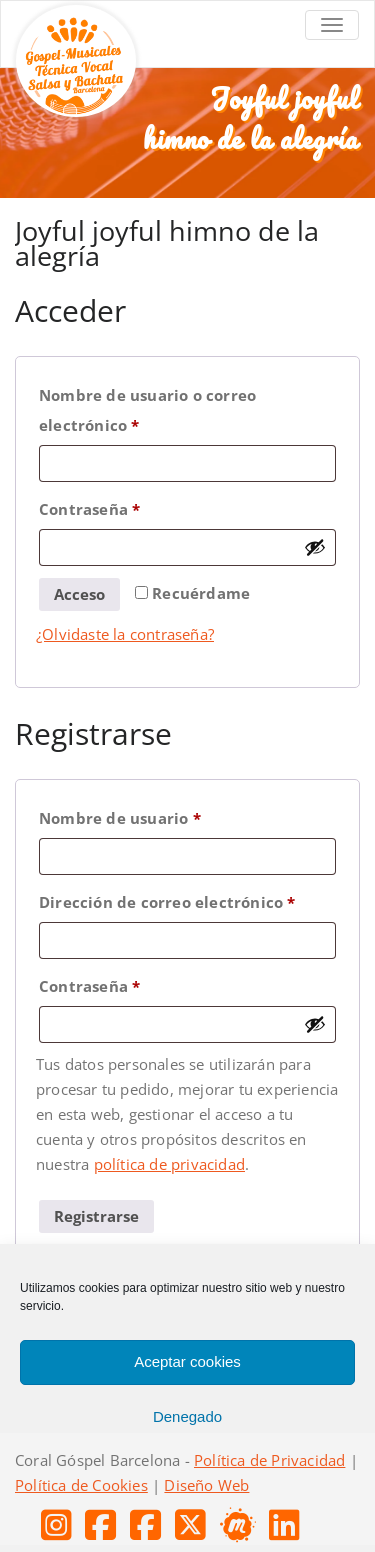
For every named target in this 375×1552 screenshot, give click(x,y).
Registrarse (96, 1216)
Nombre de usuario (163, 815)
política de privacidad (169, 1164)
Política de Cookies (81, 1485)
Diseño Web (206, 1485)
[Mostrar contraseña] (315, 547)
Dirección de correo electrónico (187, 899)
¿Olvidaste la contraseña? (125, 634)
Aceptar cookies (187, 1361)
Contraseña (133, 506)
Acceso (79, 594)
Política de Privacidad (269, 1460)
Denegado (187, 1416)
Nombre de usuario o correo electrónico (147, 407)
